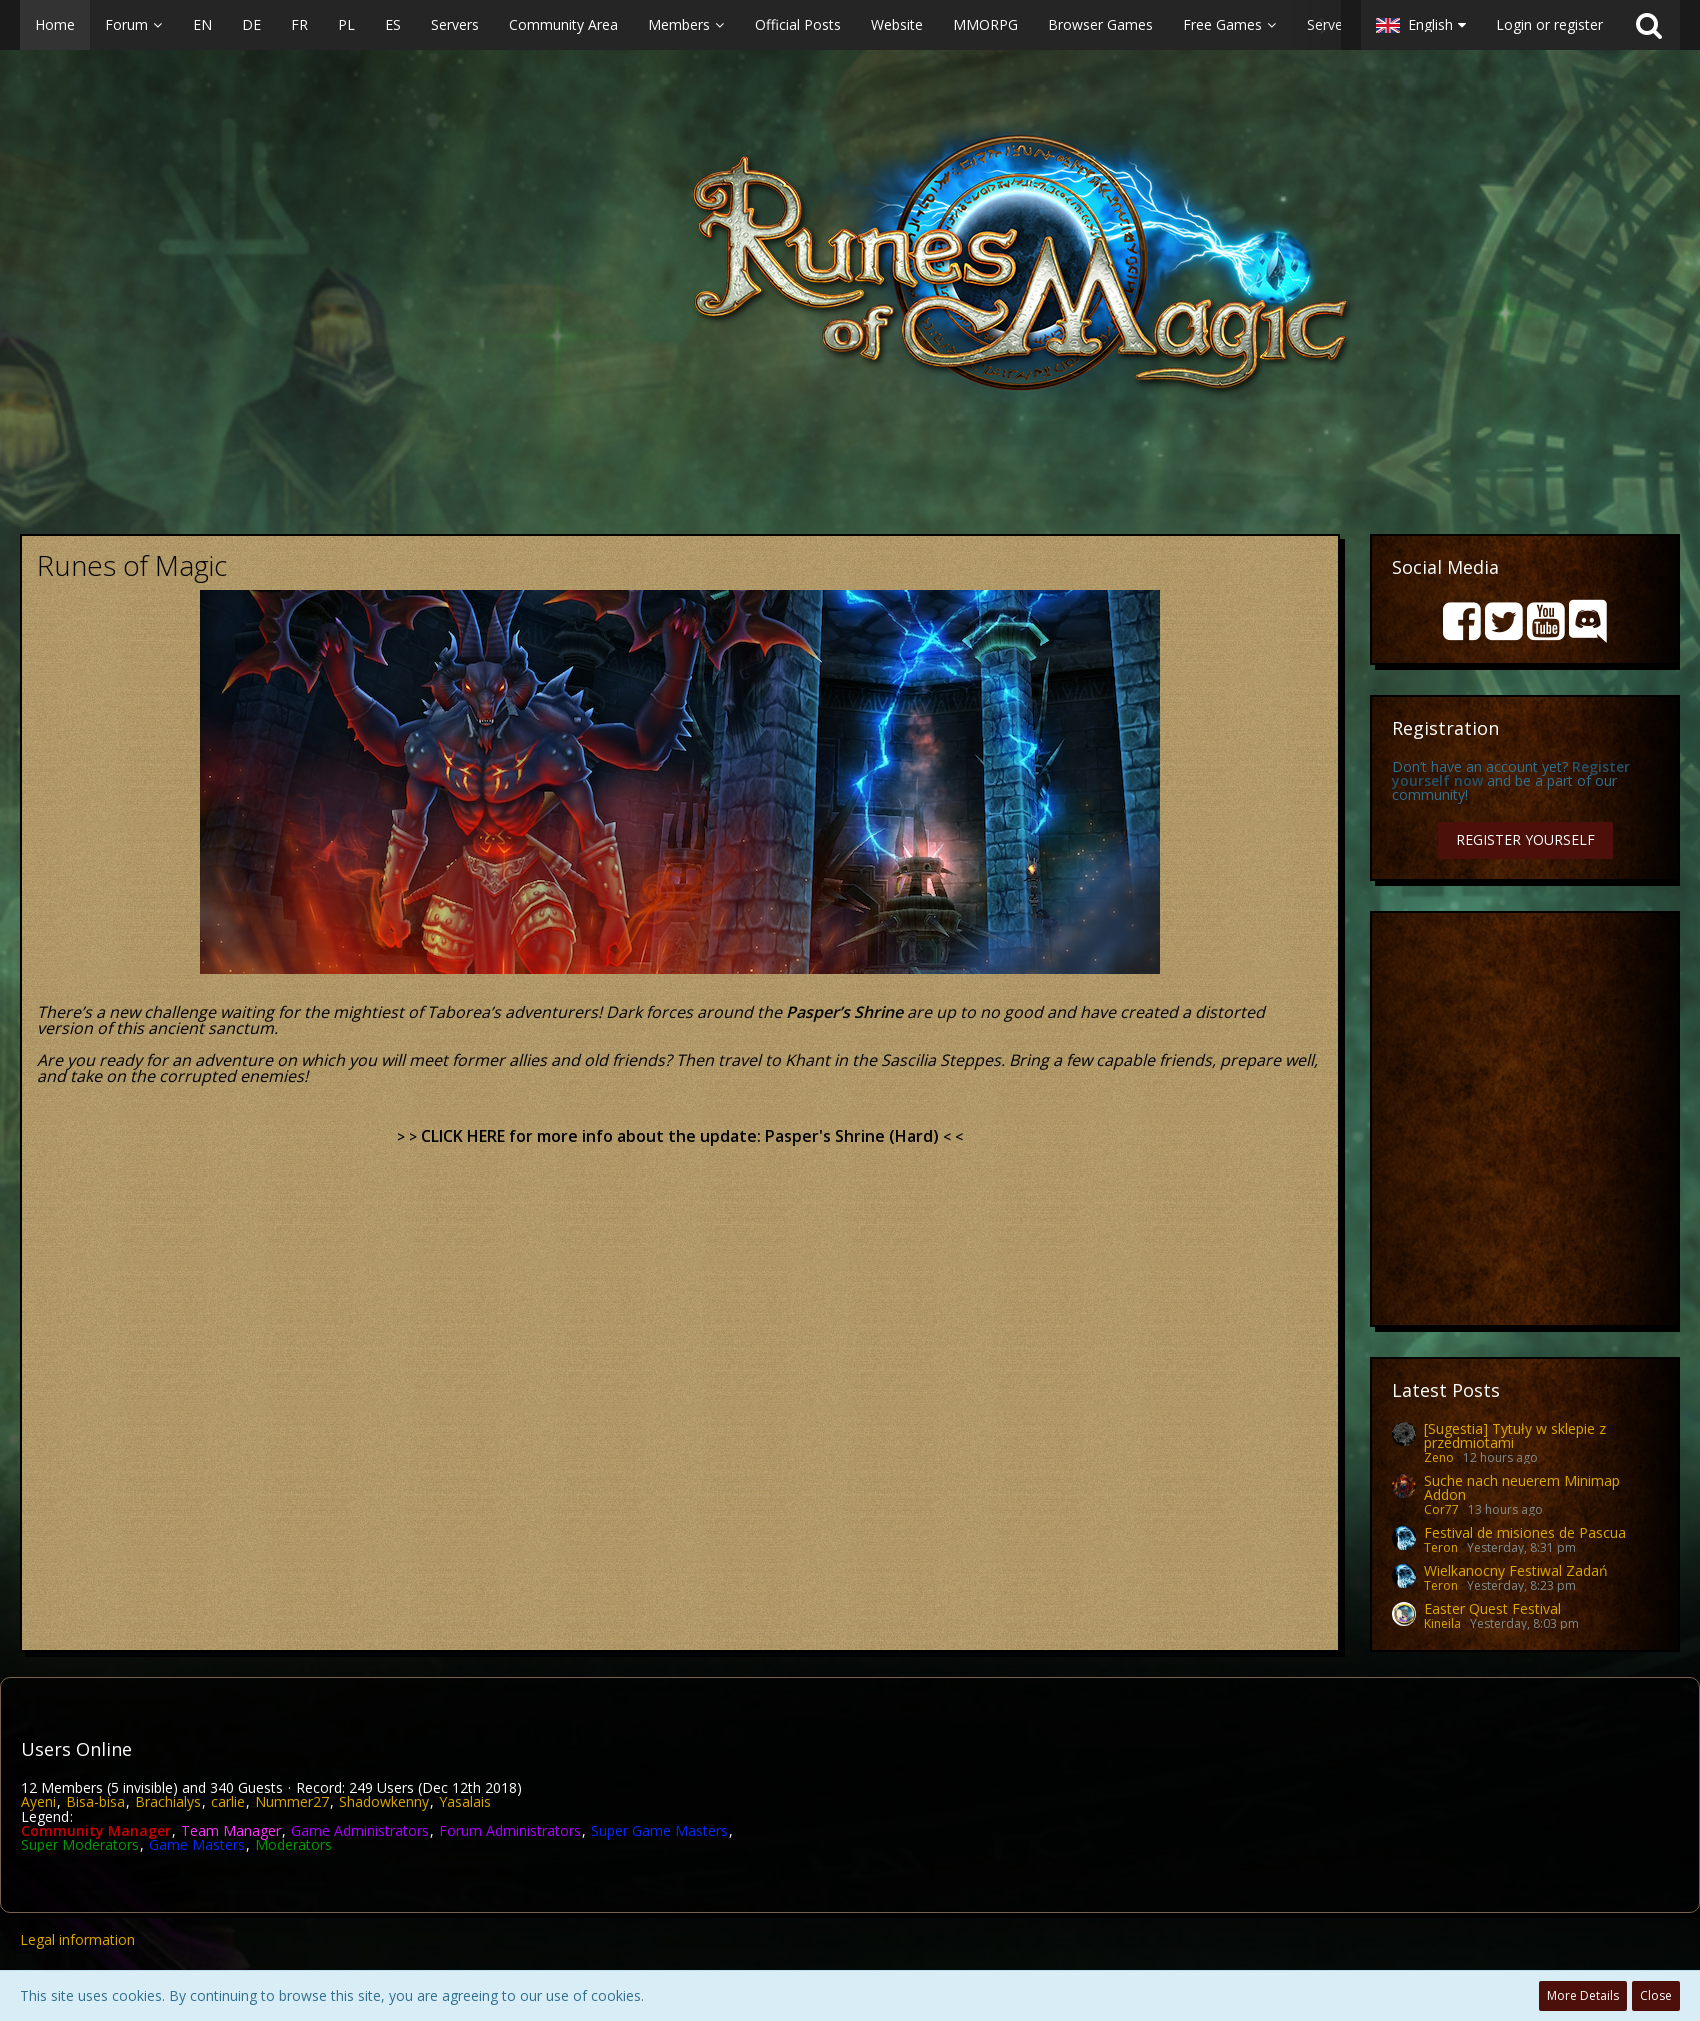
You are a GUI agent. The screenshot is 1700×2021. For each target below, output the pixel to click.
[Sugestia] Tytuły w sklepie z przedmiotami (1515, 1435)
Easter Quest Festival (1492, 1608)
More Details (1583, 1995)
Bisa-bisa (95, 1801)
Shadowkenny (384, 1801)
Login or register (1549, 24)
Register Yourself (1525, 839)
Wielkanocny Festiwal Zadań (1516, 1570)
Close (1656, 1995)
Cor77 (1441, 1509)
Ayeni (38, 1801)
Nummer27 (292, 1801)
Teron (1441, 1547)
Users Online (76, 1749)
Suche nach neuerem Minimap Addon (1522, 1487)
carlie (228, 1801)
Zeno (1439, 1457)
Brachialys (168, 1801)
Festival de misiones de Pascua (1525, 1532)
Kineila (1442, 1623)
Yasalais (465, 1801)
